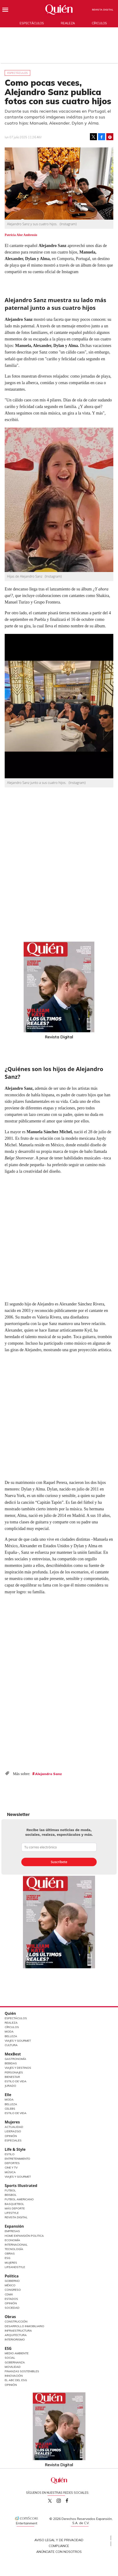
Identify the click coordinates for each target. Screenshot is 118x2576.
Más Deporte (15, 2208)
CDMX (9, 2294)
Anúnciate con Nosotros (59, 2552)
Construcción (16, 2321)
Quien (49, 2500)
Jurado (10, 2085)
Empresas (12, 2231)
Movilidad (13, 2367)
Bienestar (12, 2077)
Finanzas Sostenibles (22, 2371)
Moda (9, 2031)
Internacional (16, 2244)
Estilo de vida (15, 2113)
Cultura (11, 2045)
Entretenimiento (17, 2158)
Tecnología (14, 2249)
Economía (12, 2240)
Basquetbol (14, 2204)
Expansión (14, 2226)
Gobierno (12, 2281)
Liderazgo (13, 2131)
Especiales (13, 2140)
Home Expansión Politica (24, 2235)
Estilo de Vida (15, 2081)
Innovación (14, 2375)
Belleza (11, 2036)
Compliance (59, 2546)
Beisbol (11, 2195)
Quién (10, 2013)
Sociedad (12, 2307)
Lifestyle (12, 2213)
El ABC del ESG (16, 2380)
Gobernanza (15, 2362)
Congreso (13, 2289)
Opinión (11, 2136)
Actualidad (14, 2127)
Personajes (14, 2072)
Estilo (10, 2154)
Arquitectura (16, 2335)
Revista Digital (102, 9)
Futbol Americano (19, 2199)
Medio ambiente (17, 2353)
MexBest (13, 2054)
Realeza (68, 23)
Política (11, 2276)
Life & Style (15, 2149)
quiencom (62, 2499)
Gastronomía (15, 2059)
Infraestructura (18, 2330)
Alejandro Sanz (48, 1774)
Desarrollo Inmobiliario (24, 2326)
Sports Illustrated (21, 2185)
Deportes (12, 2163)
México (10, 2285)
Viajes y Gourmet (18, 2040)
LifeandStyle (15, 2267)
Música (10, 2172)
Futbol (10, 2190)
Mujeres (12, 2122)
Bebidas (11, 2063)
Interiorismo (15, 2339)
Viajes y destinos (18, 2067)
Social (10, 2357)
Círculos (99, 23)
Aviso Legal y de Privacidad (58, 2540)
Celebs (10, 2108)
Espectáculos (32, 23)
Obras (10, 2253)
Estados (11, 2299)
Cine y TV (11, 2167)
